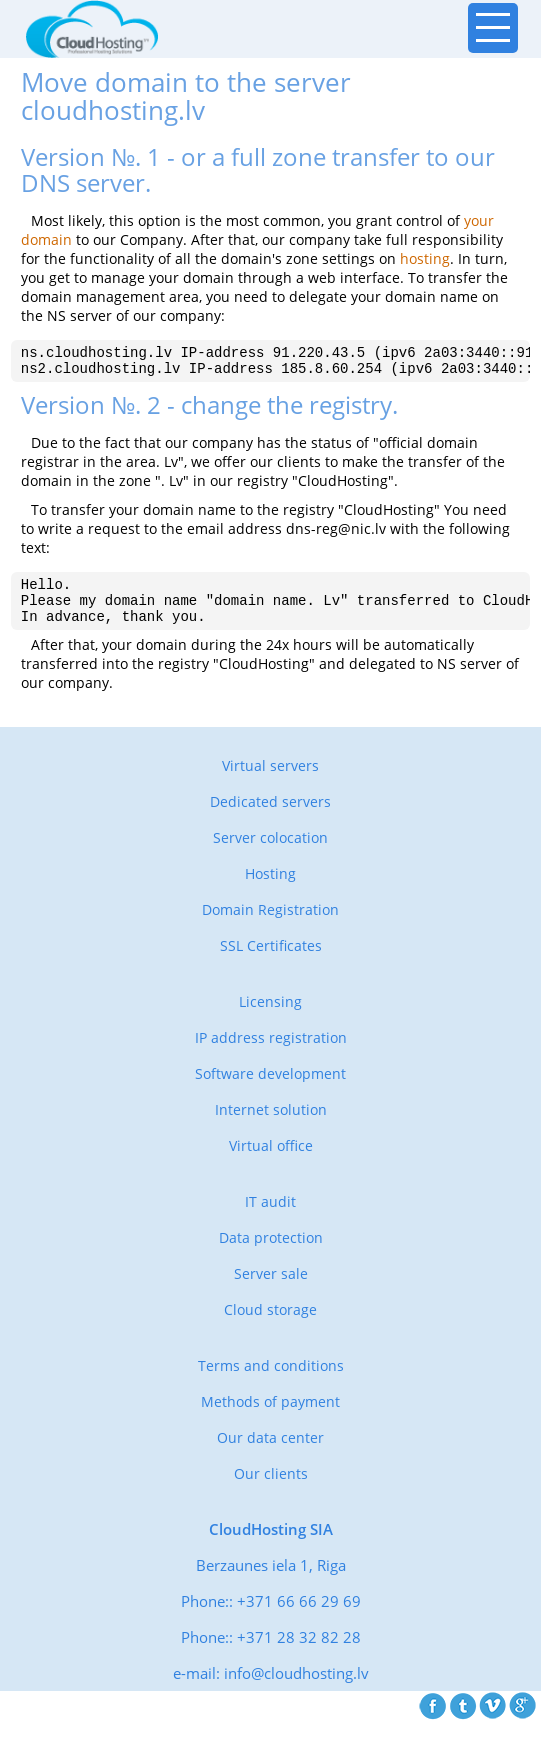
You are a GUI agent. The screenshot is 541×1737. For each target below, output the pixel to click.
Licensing (270, 1016)
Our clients (271, 1488)
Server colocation (270, 852)
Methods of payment (270, 1416)
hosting (425, 258)
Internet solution (271, 1124)
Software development (270, 1088)
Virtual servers (270, 780)
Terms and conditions (271, 1380)
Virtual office (271, 1160)
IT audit (270, 1216)
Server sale (271, 1288)
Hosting (270, 888)
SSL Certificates (271, 960)
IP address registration (271, 1052)
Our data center (270, 1452)
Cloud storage (270, 1324)
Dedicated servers (270, 816)
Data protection (271, 1252)
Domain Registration (270, 924)
